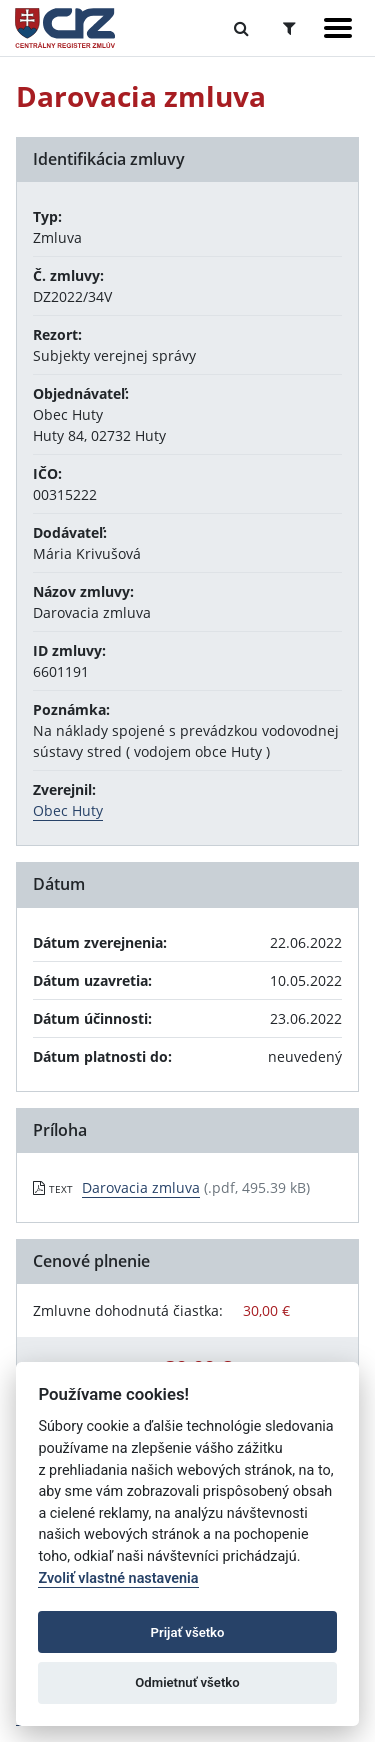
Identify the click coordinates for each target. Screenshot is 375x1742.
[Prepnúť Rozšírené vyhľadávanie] (289, 28)
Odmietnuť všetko (187, 1682)
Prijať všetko (188, 1632)
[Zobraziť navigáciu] (338, 28)
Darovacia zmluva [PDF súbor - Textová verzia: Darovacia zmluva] (141, 1187)
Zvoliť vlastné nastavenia (118, 1578)
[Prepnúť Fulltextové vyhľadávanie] (241, 28)
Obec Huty (68, 810)
